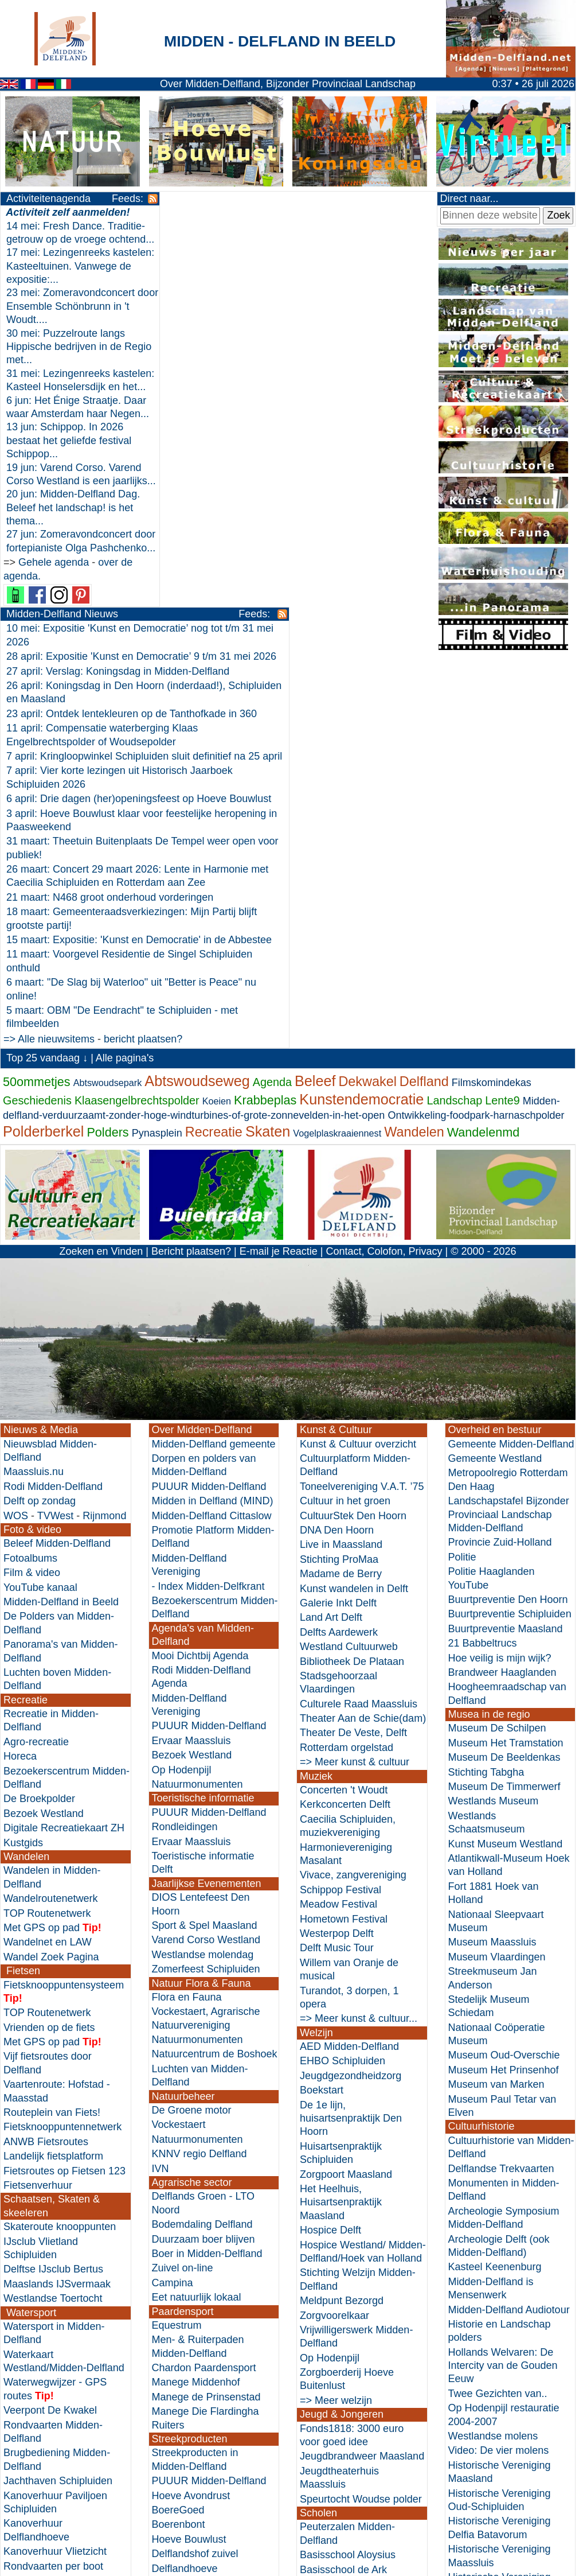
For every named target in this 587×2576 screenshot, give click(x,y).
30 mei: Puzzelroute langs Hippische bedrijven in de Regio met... (65, 360)
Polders (107, 758)
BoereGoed (178, 2136)
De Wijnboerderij (190, 2308)
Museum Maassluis (492, 1568)
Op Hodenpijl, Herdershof (210, 2265)
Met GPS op (31, 1553)
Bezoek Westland (43, 1439)
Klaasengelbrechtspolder (137, 726)
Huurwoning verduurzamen (214, 2351)
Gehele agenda (53, 629)
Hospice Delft (330, 1856)
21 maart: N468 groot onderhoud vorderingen (257, 495)
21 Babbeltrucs (482, 1269)
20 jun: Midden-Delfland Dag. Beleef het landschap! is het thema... (73, 561)
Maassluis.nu (33, 1097)
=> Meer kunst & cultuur (354, 1388)
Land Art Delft (331, 1243)
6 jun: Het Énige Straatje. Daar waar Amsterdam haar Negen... (69, 440)
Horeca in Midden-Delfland (64, 2472)
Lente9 (502, 726)
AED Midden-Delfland (349, 1672)
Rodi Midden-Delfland (53, 1112)
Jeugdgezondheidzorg (350, 1701)
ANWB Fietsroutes (45, 1767)
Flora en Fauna (187, 1623)
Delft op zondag (39, 1127)
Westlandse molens (493, 2062)
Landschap (454, 726)
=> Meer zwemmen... (51, 2306)
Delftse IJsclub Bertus (53, 1895)
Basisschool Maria (341, 2267)
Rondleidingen (185, 1452)
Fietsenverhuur (37, 1811)
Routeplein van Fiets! (51, 1738)
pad (70, 1553)
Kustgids (23, 1468)
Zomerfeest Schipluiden (206, 1595)
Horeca (20, 1382)
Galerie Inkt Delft (338, 1229)
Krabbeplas (265, 726)
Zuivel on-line (182, 1894)
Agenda (272, 707)
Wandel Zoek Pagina (51, 1583)
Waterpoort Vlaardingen (57, 2206)
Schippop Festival (340, 1516)
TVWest (55, 1141)
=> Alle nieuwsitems (196, 637)
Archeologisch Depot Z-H (505, 2373)
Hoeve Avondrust (191, 2121)
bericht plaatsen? (291, 637)
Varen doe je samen (49, 2263)
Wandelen (414, 757)
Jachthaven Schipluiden (57, 2106)
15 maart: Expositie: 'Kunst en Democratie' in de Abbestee (287, 537)
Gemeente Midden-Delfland (511, 1070)
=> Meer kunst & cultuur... (358, 1644)
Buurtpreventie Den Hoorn (508, 1225)
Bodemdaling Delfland (202, 1850)
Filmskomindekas (491, 708)
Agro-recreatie (36, 1367)
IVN (160, 1794)
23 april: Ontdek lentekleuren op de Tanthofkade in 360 (279, 297)
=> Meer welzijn (336, 2026)
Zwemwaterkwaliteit (48, 2291)
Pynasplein (157, 759)
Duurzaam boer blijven (203, 1864)
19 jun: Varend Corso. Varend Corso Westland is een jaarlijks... (73, 521)
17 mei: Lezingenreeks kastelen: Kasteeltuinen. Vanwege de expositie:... (62, 279)
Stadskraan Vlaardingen (503, 2330)
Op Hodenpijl (182, 1396)
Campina (172, 1909)
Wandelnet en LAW (47, 1568)
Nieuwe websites (487, 2556)
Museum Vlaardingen (497, 1583)
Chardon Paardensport (204, 1993)
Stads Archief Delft (490, 2288)
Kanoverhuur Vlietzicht (55, 2177)
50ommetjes (37, 707)
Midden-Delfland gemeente (214, 1070)
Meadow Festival (338, 1530)
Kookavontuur (184, 2251)
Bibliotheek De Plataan (352, 1287)
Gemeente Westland (495, 1084)
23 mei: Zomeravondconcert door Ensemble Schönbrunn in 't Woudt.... (70, 320)
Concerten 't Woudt (344, 1416)
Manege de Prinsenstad (206, 2023)
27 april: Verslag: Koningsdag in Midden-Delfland (265, 255)
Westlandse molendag (203, 1580)
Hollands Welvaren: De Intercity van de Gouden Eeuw (503, 1991)
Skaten (267, 757)
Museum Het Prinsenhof (503, 1696)
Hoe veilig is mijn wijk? (499, 1283)
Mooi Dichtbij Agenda (200, 1281)
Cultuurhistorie (481, 1752)
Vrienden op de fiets (49, 1653)
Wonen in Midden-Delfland (212, 2336)
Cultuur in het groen (345, 1127)
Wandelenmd (483, 758)
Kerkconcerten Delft (345, 1430)
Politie (462, 1183)
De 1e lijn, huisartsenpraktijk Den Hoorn (351, 1744)
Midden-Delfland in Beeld (61, 1227)
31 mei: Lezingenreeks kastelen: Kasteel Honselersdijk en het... (58, 400)
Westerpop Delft (337, 1559)
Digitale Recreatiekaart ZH (63, 1454)
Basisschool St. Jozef (349, 2252)
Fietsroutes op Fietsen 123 (64, 1796)
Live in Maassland (341, 1170)
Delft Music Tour (337, 1573)
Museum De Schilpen (497, 1354)
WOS (15, 1141)
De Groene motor (192, 1736)
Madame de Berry (341, 1199)
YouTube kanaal (40, 1213)
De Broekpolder (39, 1424)
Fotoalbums (30, 1184)
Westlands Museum (493, 1427)
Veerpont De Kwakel (50, 2036)
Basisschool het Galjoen (355, 2210)
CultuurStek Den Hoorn (353, 1141)
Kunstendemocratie (361, 725)
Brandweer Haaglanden (502, 1298)
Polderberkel (43, 757)
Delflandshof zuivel (195, 2179)
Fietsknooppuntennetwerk (62, 1752)
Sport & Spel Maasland (204, 1551)
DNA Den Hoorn (337, 1156)
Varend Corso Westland (206, 1565)
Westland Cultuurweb (349, 1272)
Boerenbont (178, 2150)
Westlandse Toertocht (52, 1924)
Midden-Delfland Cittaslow (212, 1141)
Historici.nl (472, 2485)
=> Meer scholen (338, 2352)
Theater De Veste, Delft (353, 1358)
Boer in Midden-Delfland (207, 1879)
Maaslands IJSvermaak (57, 1910)
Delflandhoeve (185, 2194)
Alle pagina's (125, 684)
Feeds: (111, 198)
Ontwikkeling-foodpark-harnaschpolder (476, 741)
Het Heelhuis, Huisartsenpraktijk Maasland (341, 1828)
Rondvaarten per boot (53, 2191)
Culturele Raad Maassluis (358, 1330)
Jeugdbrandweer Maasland (362, 2082)
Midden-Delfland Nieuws (210, 198)
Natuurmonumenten (197, 1410)
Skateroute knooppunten (59, 1852)
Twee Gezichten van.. (497, 2019)
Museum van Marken (496, 1710)
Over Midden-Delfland (202, 1055)
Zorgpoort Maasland (346, 1799)
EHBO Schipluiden (342, 1686)
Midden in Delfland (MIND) (212, 1127)
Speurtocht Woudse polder (361, 2124)
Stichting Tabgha (486, 1398)
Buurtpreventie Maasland (505, 1254)
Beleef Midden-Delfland (57, 1169)
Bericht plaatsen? (191, 876)
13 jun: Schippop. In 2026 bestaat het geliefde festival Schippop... (68, 481)
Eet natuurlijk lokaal (196, 1923)
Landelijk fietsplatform (53, 1782)
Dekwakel (367, 706)
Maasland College (341, 2337)
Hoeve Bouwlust (189, 2165)
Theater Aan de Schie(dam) (363, 1344)
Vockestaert (179, 1750)
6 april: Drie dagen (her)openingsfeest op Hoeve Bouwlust (286, 396)
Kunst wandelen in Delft (354, 1214)
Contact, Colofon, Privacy (384, 876)
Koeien (216, 727)
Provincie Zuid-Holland (500, 1168)
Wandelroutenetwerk (50, 1524)
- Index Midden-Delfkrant (208, 1211)
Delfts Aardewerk (339, 1258)
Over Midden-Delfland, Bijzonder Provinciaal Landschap (288, 84)
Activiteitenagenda (48, 198)
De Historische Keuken (204, 2237)
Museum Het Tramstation (505, 1369)
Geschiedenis (37, 726)
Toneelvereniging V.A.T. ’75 (362, 1112)
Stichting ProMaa (339, 1185)
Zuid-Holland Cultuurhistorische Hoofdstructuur (489, 2401)
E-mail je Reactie (279, 876)
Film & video (31, 1198)
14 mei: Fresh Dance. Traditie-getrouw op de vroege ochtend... (57, 239)
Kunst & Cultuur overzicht (358, 1070)
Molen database (485, 2273)
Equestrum (177, 1951)
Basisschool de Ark (343, 2195)
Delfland (424, 706)
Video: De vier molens (498, 2076)
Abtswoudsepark (107, 708)
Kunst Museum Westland (505, 1469)
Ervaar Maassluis (191, 1366)
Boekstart (321, 1716)
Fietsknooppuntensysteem (63, 1610)
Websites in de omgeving (505, 2541)
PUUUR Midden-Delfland (209, 1112)
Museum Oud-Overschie (504, 1681)
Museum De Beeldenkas (504, 1383)
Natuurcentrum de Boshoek (214, 1680)
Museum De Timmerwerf (504, 1412)
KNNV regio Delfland (199, 1779)
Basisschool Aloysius (348, 2180)
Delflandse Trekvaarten (501, 1794)
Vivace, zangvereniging (353, 1501)
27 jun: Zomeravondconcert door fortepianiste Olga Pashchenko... (69, 601)
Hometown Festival (344, 1544)
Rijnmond (104, 1141)
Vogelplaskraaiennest (337, 759)
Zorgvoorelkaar (334, 1941)
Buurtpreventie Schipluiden (510, 1240)
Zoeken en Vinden (101, 876)
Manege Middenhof (196, 2008)
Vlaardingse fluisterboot (57, 2221)
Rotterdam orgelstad (346, 1373)
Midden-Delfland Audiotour (509, 1935)
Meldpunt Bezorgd (341, 1926)
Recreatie (213, 757)
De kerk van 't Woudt (495, 2258)
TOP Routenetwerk (47, 1538)
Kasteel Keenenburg (495, 1892)
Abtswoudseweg (196, 706)
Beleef (315, 706)
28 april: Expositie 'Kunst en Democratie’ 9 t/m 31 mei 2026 (289, 241)
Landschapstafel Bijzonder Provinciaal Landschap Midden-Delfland (508, 1140)
